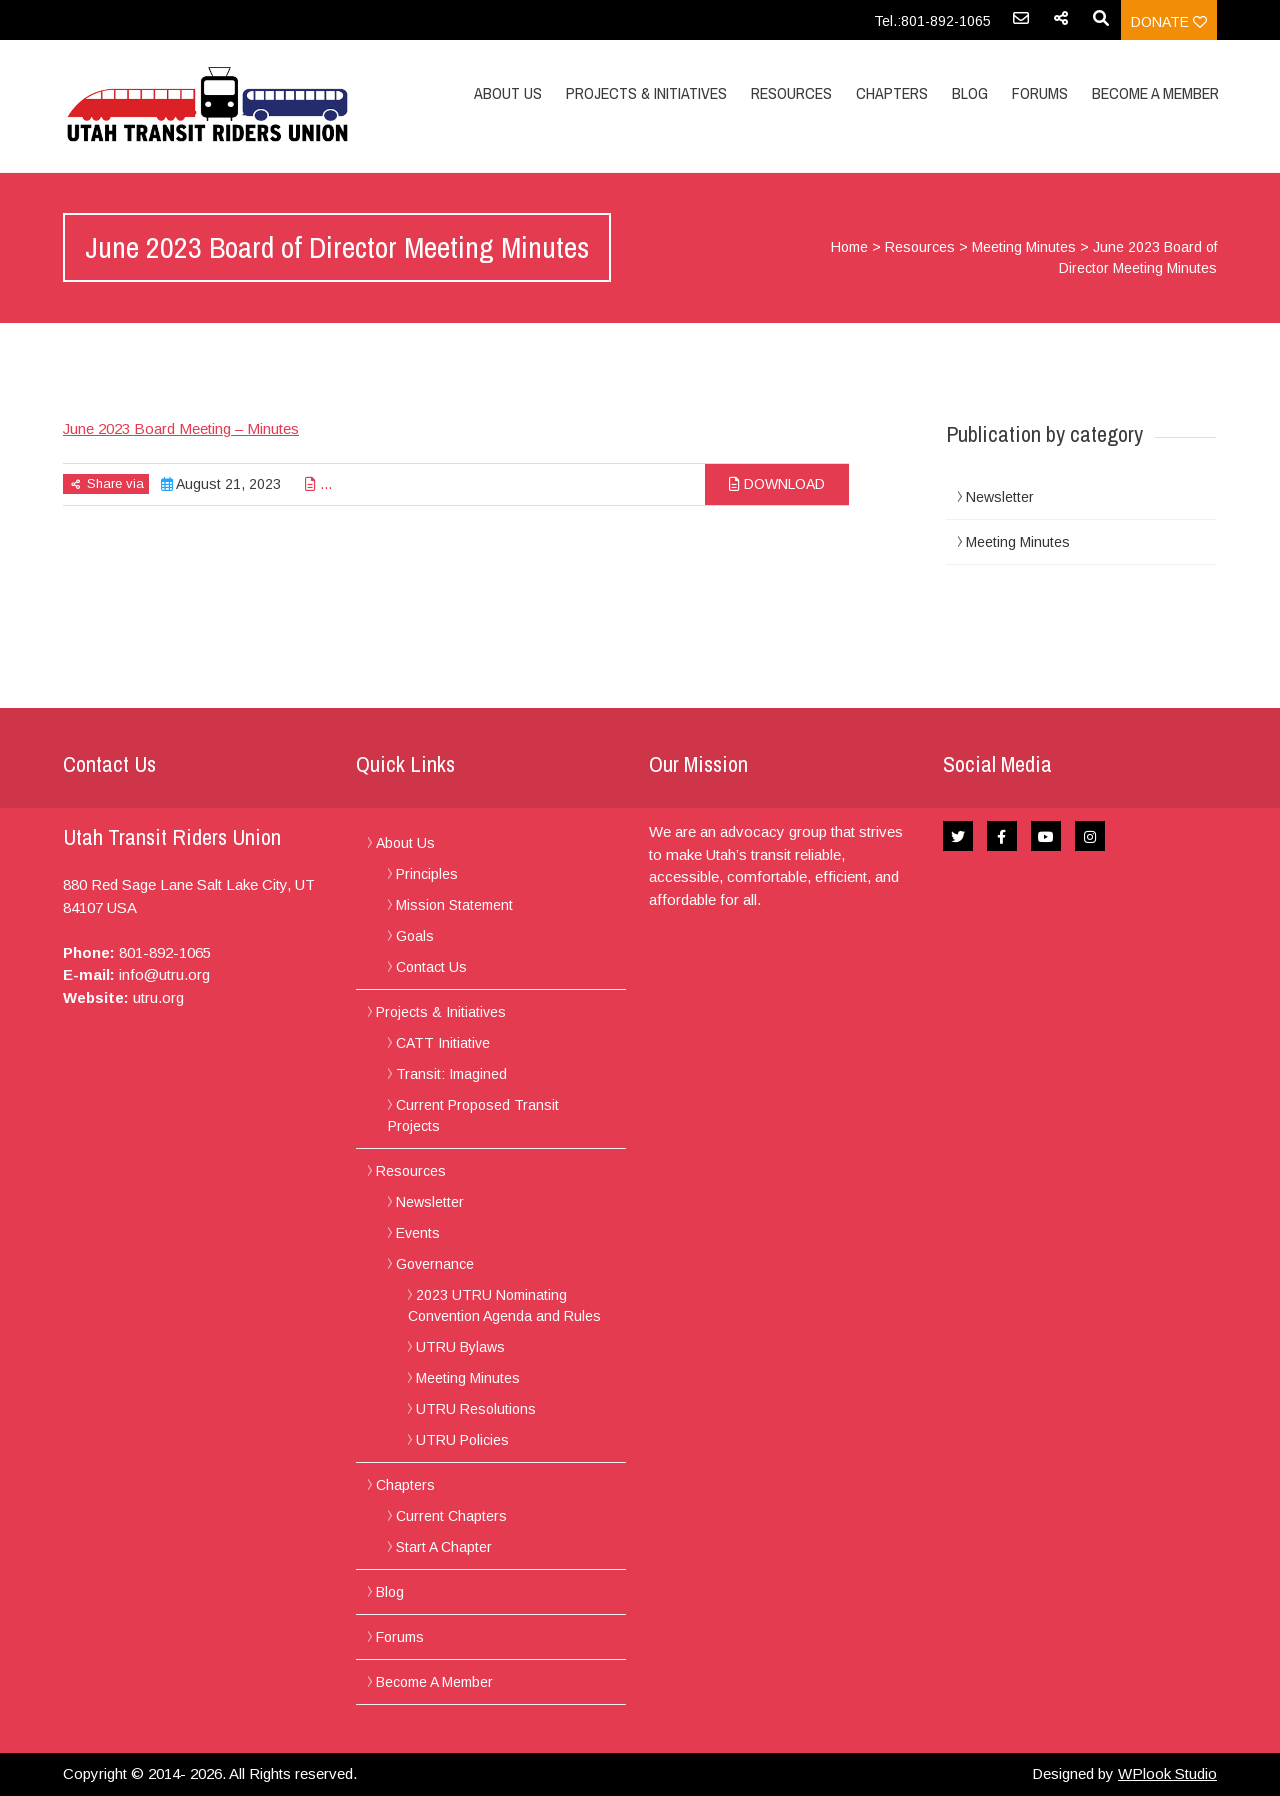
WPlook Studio (1167, 1773)
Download (777, 484)
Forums (1040, 93)
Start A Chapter (444, 1547)
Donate (1169, 22)
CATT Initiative (443, 1043)
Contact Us (431, 967)
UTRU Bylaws (460, 1347)
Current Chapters (451, 1516)
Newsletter (1000, 497)
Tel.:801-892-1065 (932, 21)
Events (418, 1233)
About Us (508, 93)
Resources (791, 93)
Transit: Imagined (451, 1074)
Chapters (892, 93)
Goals (415, 936)
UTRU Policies (462, 1440)
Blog (970, 93)
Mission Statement (454, 905)
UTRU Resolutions (476, 1409)
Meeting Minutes (1024, 247)
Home (849, 247)
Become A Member (1155, 93)
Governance (435, 1264)
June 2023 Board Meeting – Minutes (181, 428)
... (318, 484)
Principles (427, 874)
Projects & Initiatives (646, 93)
